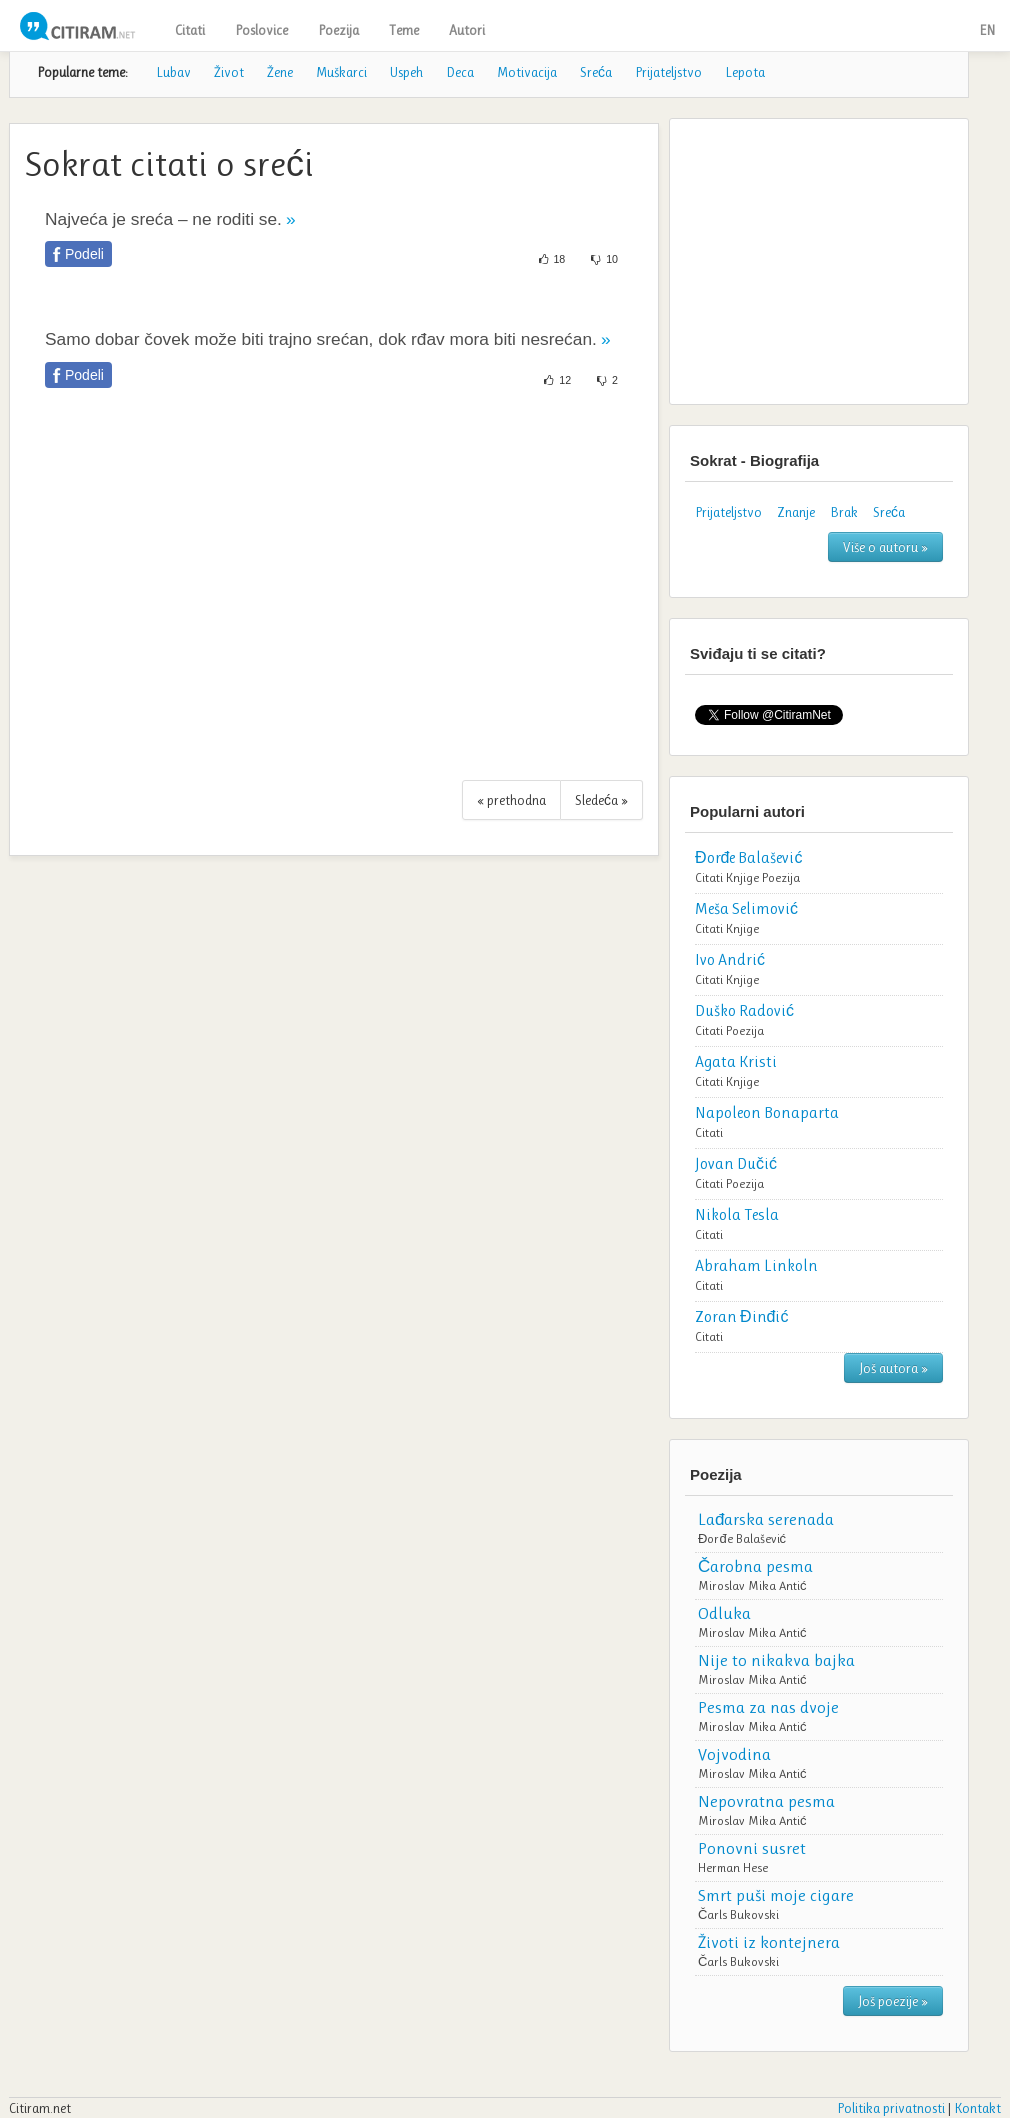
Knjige (742, 877)
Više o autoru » (885, 547)
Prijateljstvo (668, 72)
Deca (460, 72)
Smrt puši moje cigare (776, 1895)
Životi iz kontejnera (769, 1942)
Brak (844, 512)
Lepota (745, 72)
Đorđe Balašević (742, 1538)
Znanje (796, 512)
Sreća (596, 72)
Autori (467, 30)
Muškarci (341, 72)
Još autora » (893, 1368)
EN (987, 30)
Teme (404, 30)
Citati (190, 30)
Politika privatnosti (891, 2108)
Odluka (724, 1613)
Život (229, 72)
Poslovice (261, 30)
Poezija (338, 30)
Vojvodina (734, 1754)
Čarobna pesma (755, 1566)
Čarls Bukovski (738, 1914)
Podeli (84, 254)
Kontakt (977, 2108)
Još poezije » (893, 2001)
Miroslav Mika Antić (752, 1585)
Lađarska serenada (766, 1519)
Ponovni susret (752, 1848)
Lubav (173, 72)
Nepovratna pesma (766, 1801)
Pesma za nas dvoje (768, 1707)
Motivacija (527, 72)
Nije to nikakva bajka (776, 1660)
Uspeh (406, 72)
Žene (280, 72)
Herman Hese (733, 1867)
